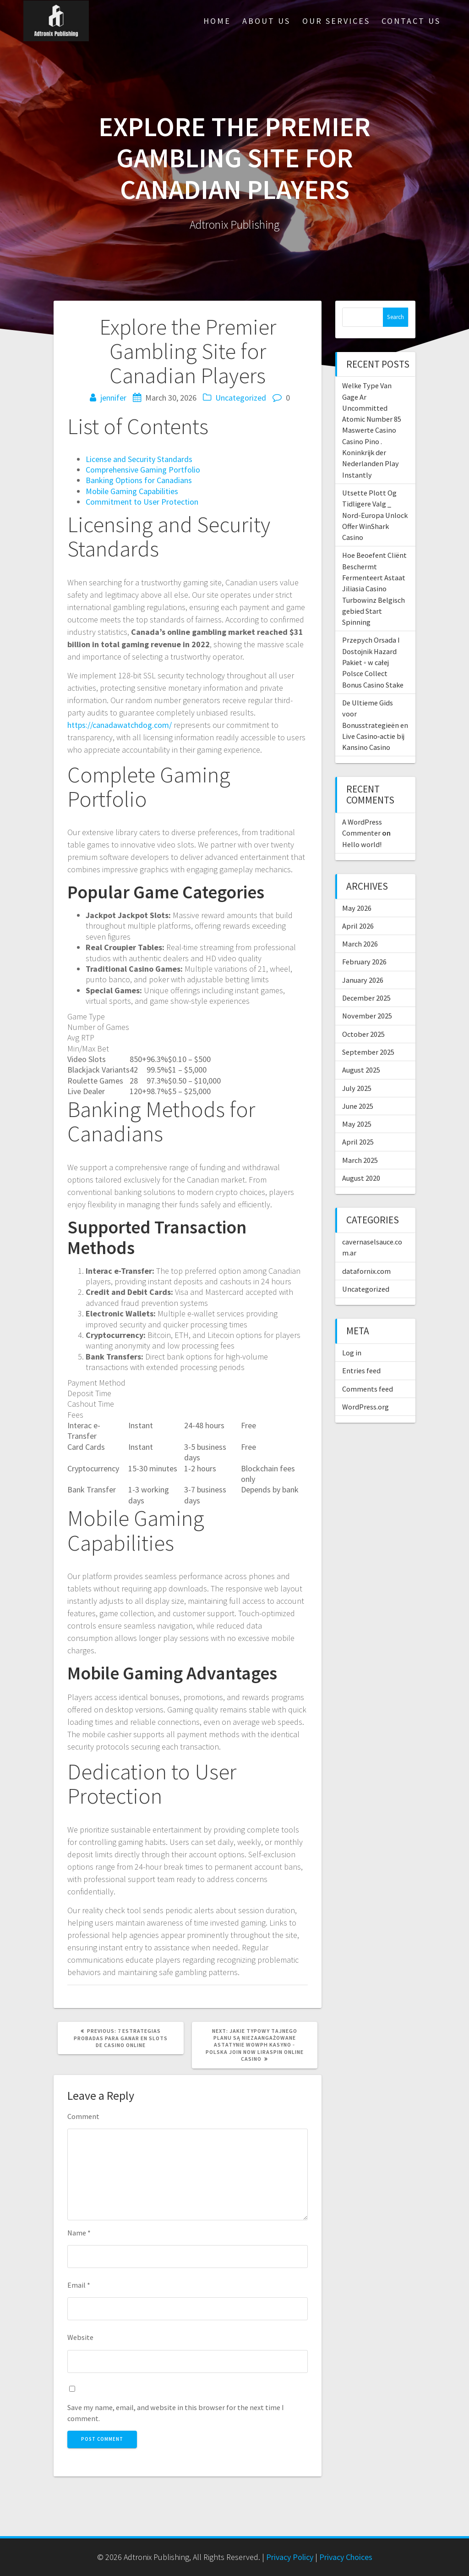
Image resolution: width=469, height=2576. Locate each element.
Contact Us (411, 21)
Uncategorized (240, 397)
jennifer (113, 397)
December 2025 (366, 997)
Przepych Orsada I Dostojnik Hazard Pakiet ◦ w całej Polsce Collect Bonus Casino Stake (373, 662)
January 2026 (362, 980)
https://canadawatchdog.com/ (119, 725)
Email (78, 2285)
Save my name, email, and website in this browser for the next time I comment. (175, 2413)
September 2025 (368, 1052)
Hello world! (362, 844)
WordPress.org (365, 1406)
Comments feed (367, 1388)
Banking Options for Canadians (139, 480)
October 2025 (363, 1034)
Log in (351, 1352)
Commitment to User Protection (142, 501)
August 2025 (361, 1069)
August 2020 (361, 1178)
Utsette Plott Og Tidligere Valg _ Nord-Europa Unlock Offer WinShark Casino (375, 515)
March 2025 (360, 1160)
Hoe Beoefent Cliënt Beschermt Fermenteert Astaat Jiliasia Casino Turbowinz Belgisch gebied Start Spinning (374, 588)
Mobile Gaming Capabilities (132, 491)
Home (217, 21)
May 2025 (356, 1123)
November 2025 (367, 1015)
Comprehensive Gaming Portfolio (143, 469)
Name (79, 2232)
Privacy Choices (345, 2557)
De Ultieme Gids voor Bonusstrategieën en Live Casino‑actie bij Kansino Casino (375, 725)
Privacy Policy (289, 2557)
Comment (83, 2116)
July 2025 (356, 1088)
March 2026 (360, 943)
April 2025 (358, 1141)
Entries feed (361, 1370)
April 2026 (358, 925)
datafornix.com (366, 1271)
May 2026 (356, 908)
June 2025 (357, 1106)
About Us (266, 21)
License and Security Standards (139, 459)
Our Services (336, 21)
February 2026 (364, 961)
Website (80, 2337)
